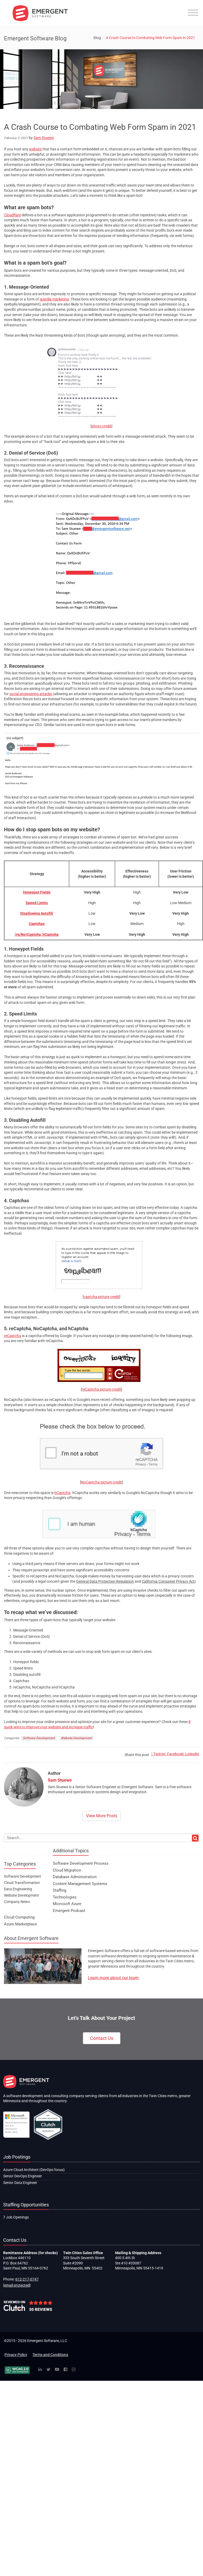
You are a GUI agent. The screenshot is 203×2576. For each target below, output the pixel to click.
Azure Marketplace (20, 1924)
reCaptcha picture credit (101, 1389)
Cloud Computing (19, 1917)
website (35, 149)
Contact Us (101, 2038)
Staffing (59, 1890)
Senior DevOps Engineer (22, 2176)
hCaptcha (62, 1493)
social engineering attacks (31, 694)
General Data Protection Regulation (105, 1581)
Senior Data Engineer (20, 2183)
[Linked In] (40, 2369)
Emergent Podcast (69, 1910)
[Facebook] (65, 2369)
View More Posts (101, 1815)
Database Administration (75, 1876)
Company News (17, 1902)
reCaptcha (12, 1336)
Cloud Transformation (22, 1883)
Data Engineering (18, 1889)
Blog (97, 38)
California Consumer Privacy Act (168, 1581)
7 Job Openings (16, 2217)
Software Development (39, 1738)
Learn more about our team (113, 1977)
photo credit (101, 426)
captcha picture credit (101, 1297)
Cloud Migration (67, 1870)
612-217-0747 (27, 2279)
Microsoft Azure (67, 1903)
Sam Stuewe (44, 138)
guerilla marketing (54, 299)
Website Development (76, 1738)
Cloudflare (12, 215)
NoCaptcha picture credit (101, 1482)
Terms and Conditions (50, 2355)
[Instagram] (73, 2369)
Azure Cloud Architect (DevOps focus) (34, 2170)
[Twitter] (48, 2369)
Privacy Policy (15, 2355)
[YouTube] (57, 2369)
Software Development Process (80, 1863)
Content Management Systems (80, 1883)
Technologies (65, 1897)
